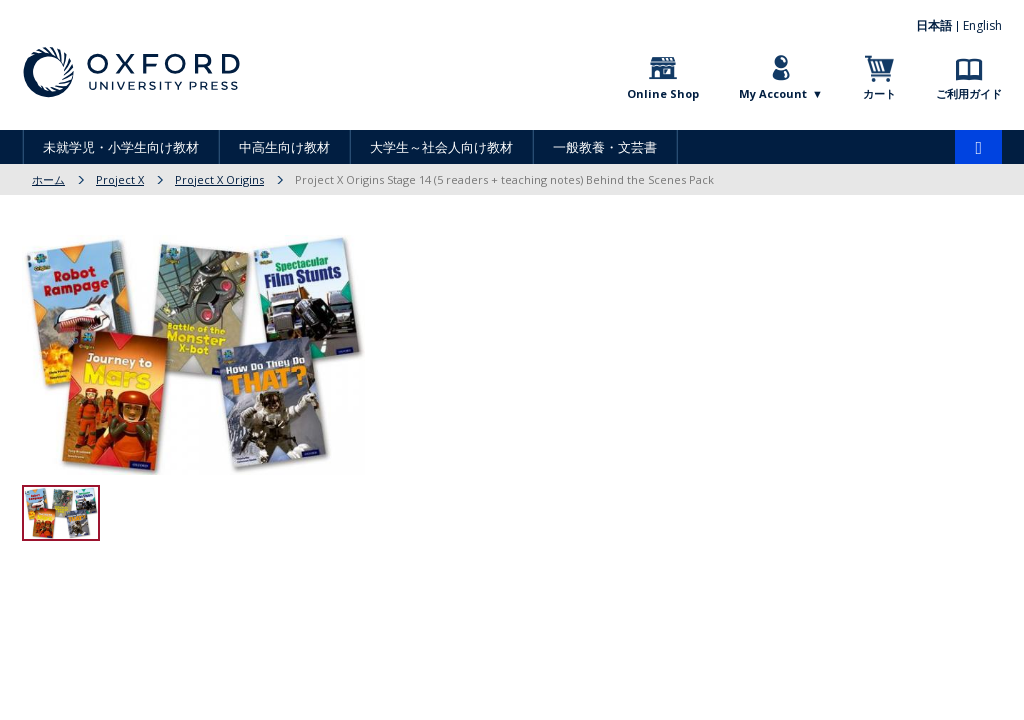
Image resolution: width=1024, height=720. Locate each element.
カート (879, 93)
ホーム (48, 179)
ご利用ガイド (969, 93)
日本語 (934, 25)
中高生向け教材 (284, 147)
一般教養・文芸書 (605, 147)
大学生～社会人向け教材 (441, 147)
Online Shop (663, 93)
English (982, 25)
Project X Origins (219, 179)
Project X (120, 179)
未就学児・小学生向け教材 (121, 147)
